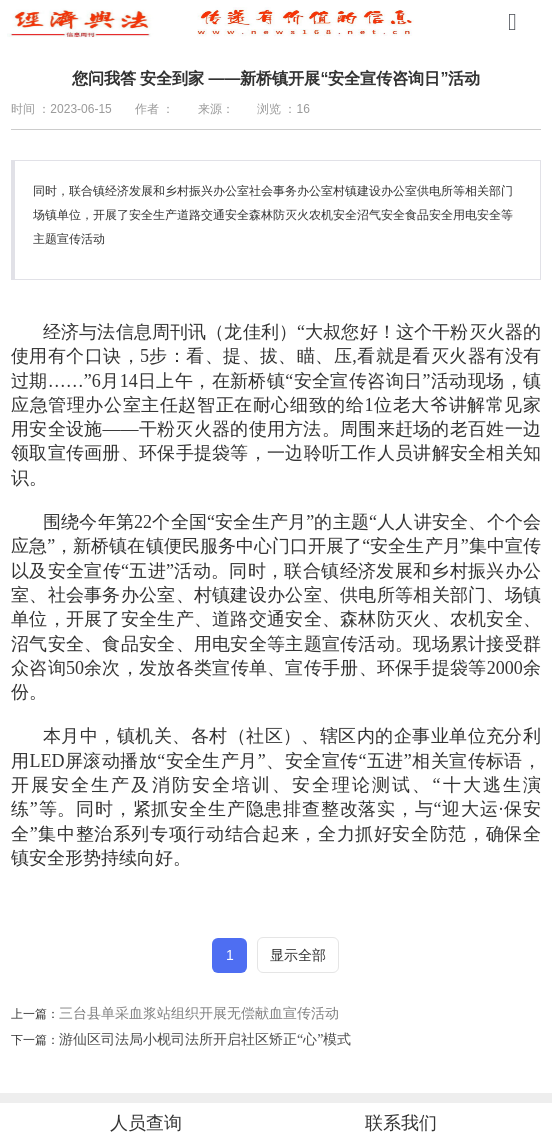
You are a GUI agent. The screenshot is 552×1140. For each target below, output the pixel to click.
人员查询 (146, 1123)
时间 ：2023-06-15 (61, 109)
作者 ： (154, 109)
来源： (216, 109)
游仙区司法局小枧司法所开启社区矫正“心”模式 (205, 1039)
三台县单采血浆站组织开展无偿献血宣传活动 (199, 1013)
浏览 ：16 (283, 109)
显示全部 (298, 955)
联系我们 (401, 1123)
